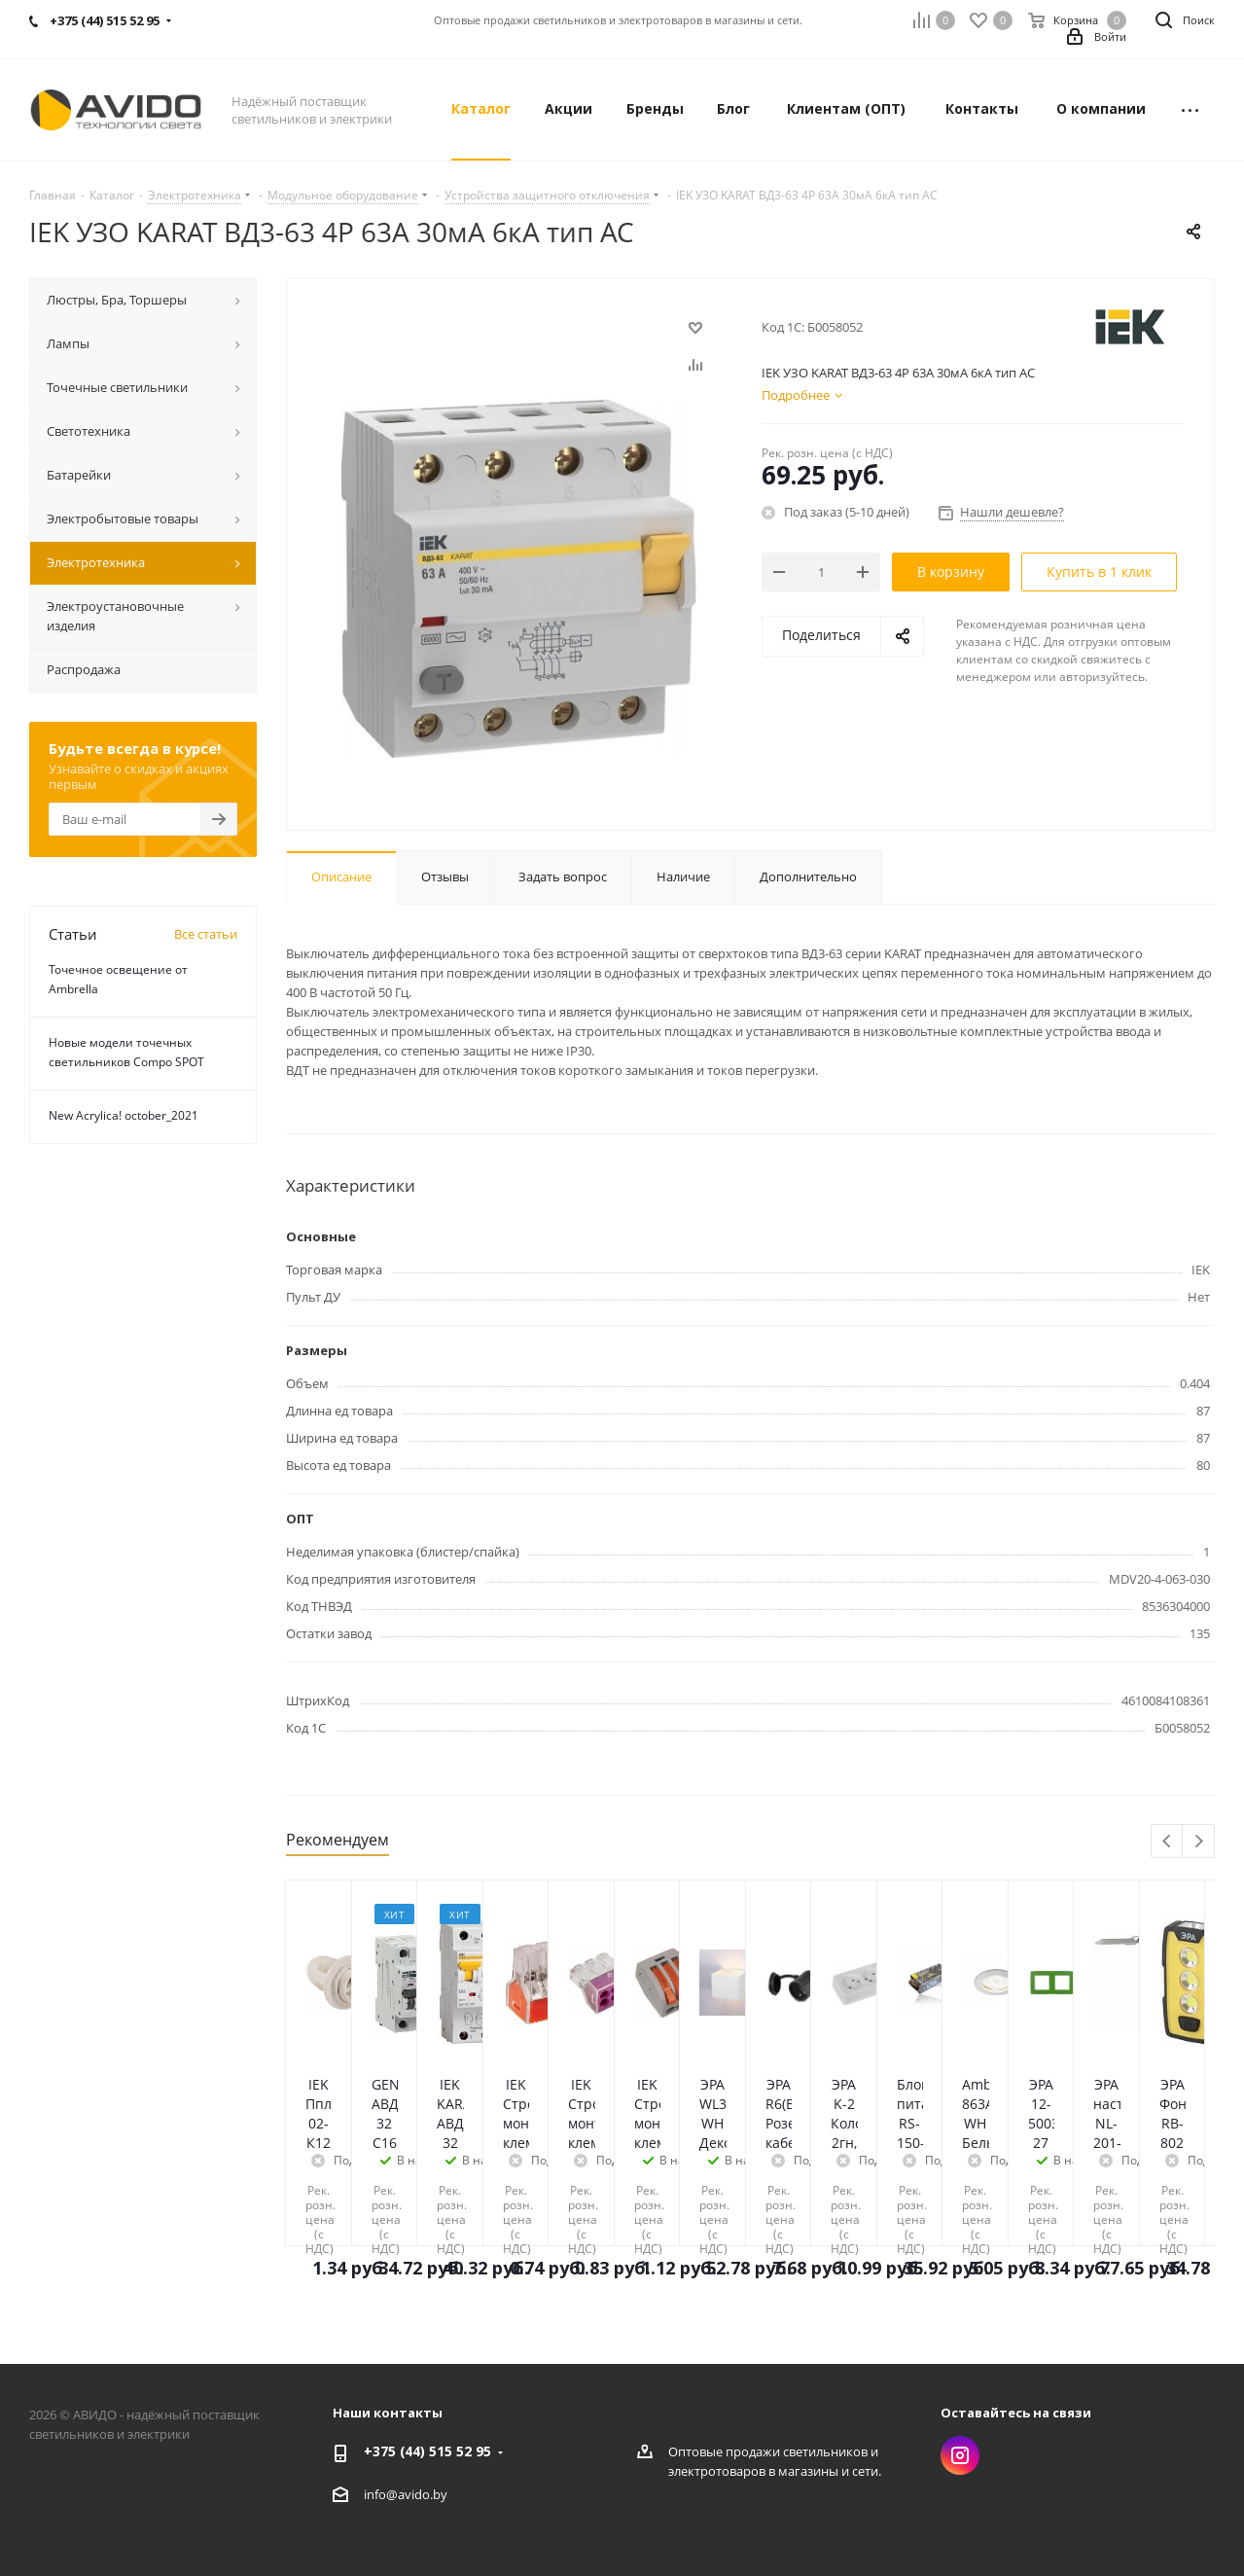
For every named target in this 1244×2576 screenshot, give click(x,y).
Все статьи (205, 934)
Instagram (960, 2455)
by (440, 2494)
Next (1199, 1842)
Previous (1168, 1842)
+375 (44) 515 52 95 (427, 2451)
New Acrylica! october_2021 (123, 1115)
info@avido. (398, 2494)
